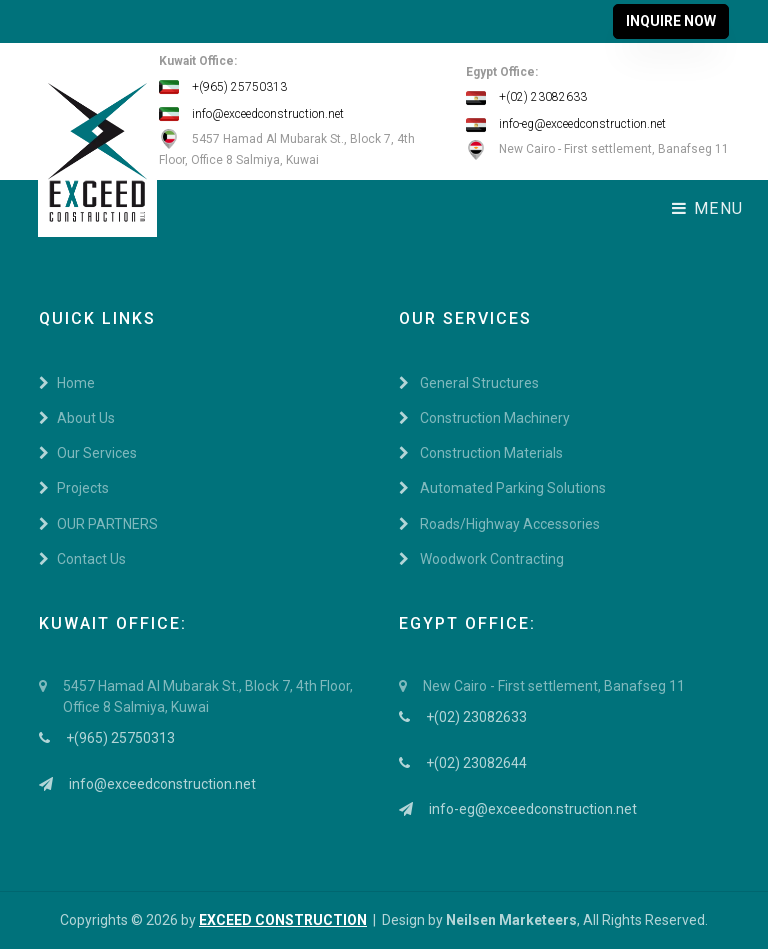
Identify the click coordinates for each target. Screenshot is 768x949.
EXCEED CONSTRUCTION (283, 920)
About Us (77, 418)
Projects (74, 488)
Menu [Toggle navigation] (708, 208)
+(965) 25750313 (223, 87)
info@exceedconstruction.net (251, 114)
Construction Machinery (484, 418)
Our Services (88, 453)
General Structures (469, 383)
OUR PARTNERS (98, 524)
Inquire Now (671, 21)
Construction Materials (481, 453)
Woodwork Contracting (481, 559)
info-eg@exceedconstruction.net (566, 124)
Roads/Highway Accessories (499, 524)
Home (67, 383)
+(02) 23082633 (526, 97)
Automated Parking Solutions (502, 488)
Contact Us (82, 559)
